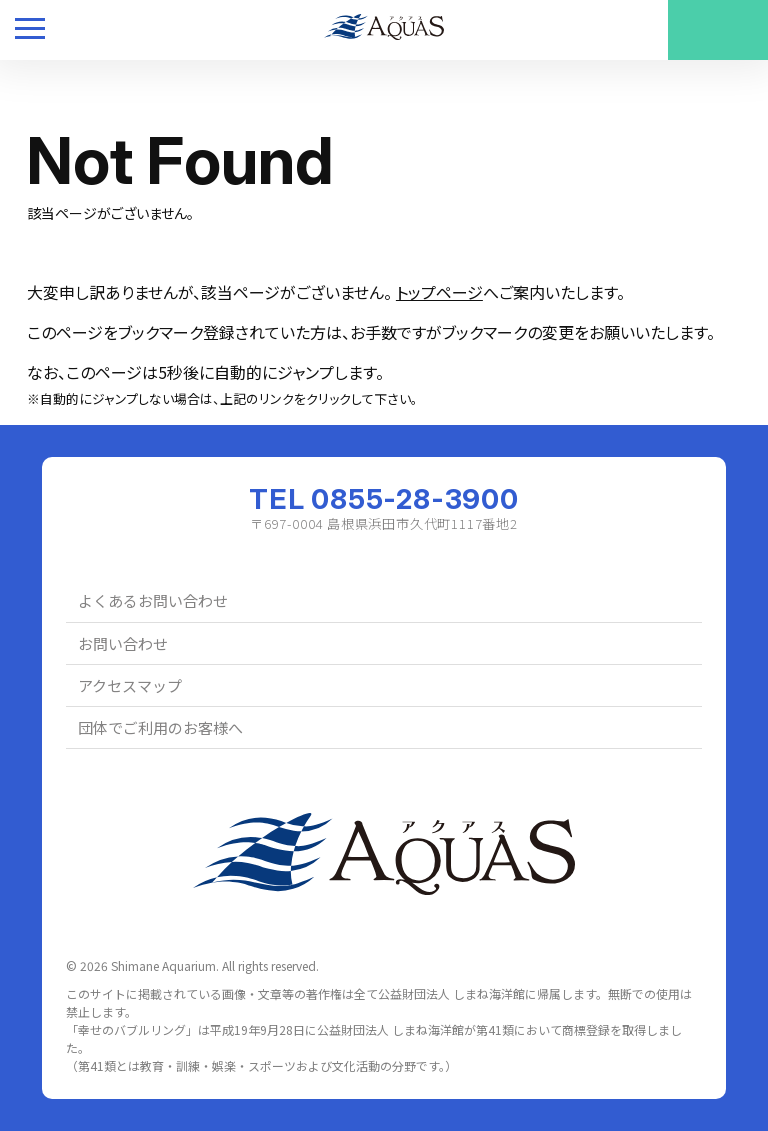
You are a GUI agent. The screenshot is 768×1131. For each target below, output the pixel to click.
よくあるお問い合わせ (153, 600)
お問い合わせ (123, 643)
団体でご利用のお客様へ (160, 727)
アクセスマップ (130, 685)
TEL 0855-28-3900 (384, 499)
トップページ (439, 292)
